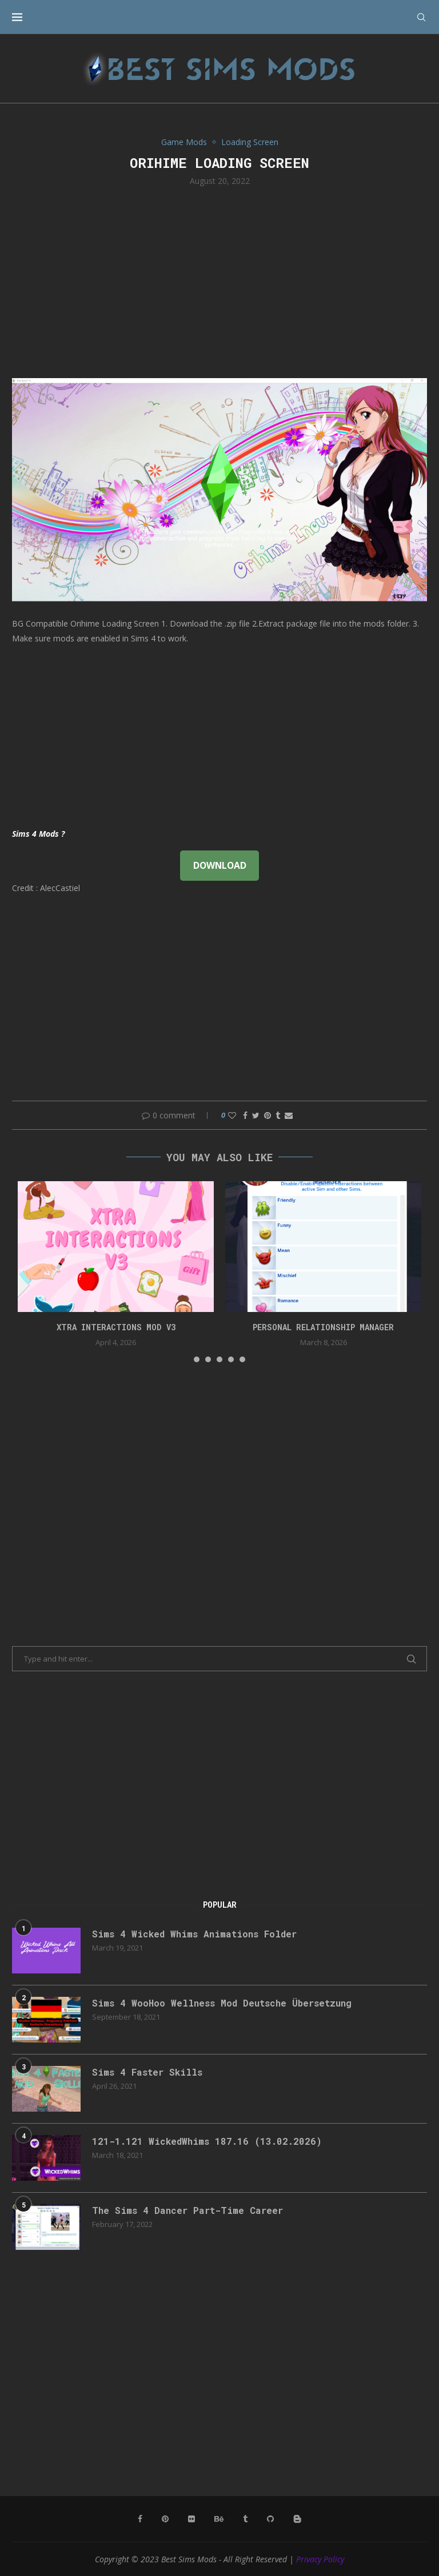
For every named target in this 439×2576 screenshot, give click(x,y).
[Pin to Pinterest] (267, 1115)
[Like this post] (232, 1115)
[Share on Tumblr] (278, 1115)
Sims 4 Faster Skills (147, 2072)
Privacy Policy (320, 2559)
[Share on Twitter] (256, 1115)
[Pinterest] (165, 2519)
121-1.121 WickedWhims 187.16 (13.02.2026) (207, 2141)
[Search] (421, 17)
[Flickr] (191, 2519)
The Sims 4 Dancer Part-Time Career (187, 2210)
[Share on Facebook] (245, 1115)
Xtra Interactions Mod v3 (116, 1327)
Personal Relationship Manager (323, 1327)
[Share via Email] (289, 1115)
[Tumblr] (245, 2519)
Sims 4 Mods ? (38, 833)
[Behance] (219, 2519)
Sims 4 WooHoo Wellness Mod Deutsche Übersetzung (222, 2003)
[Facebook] (140, 2519)
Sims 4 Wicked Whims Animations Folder (194, 1934)
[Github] (270, 2519)
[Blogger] (297, 2519)
